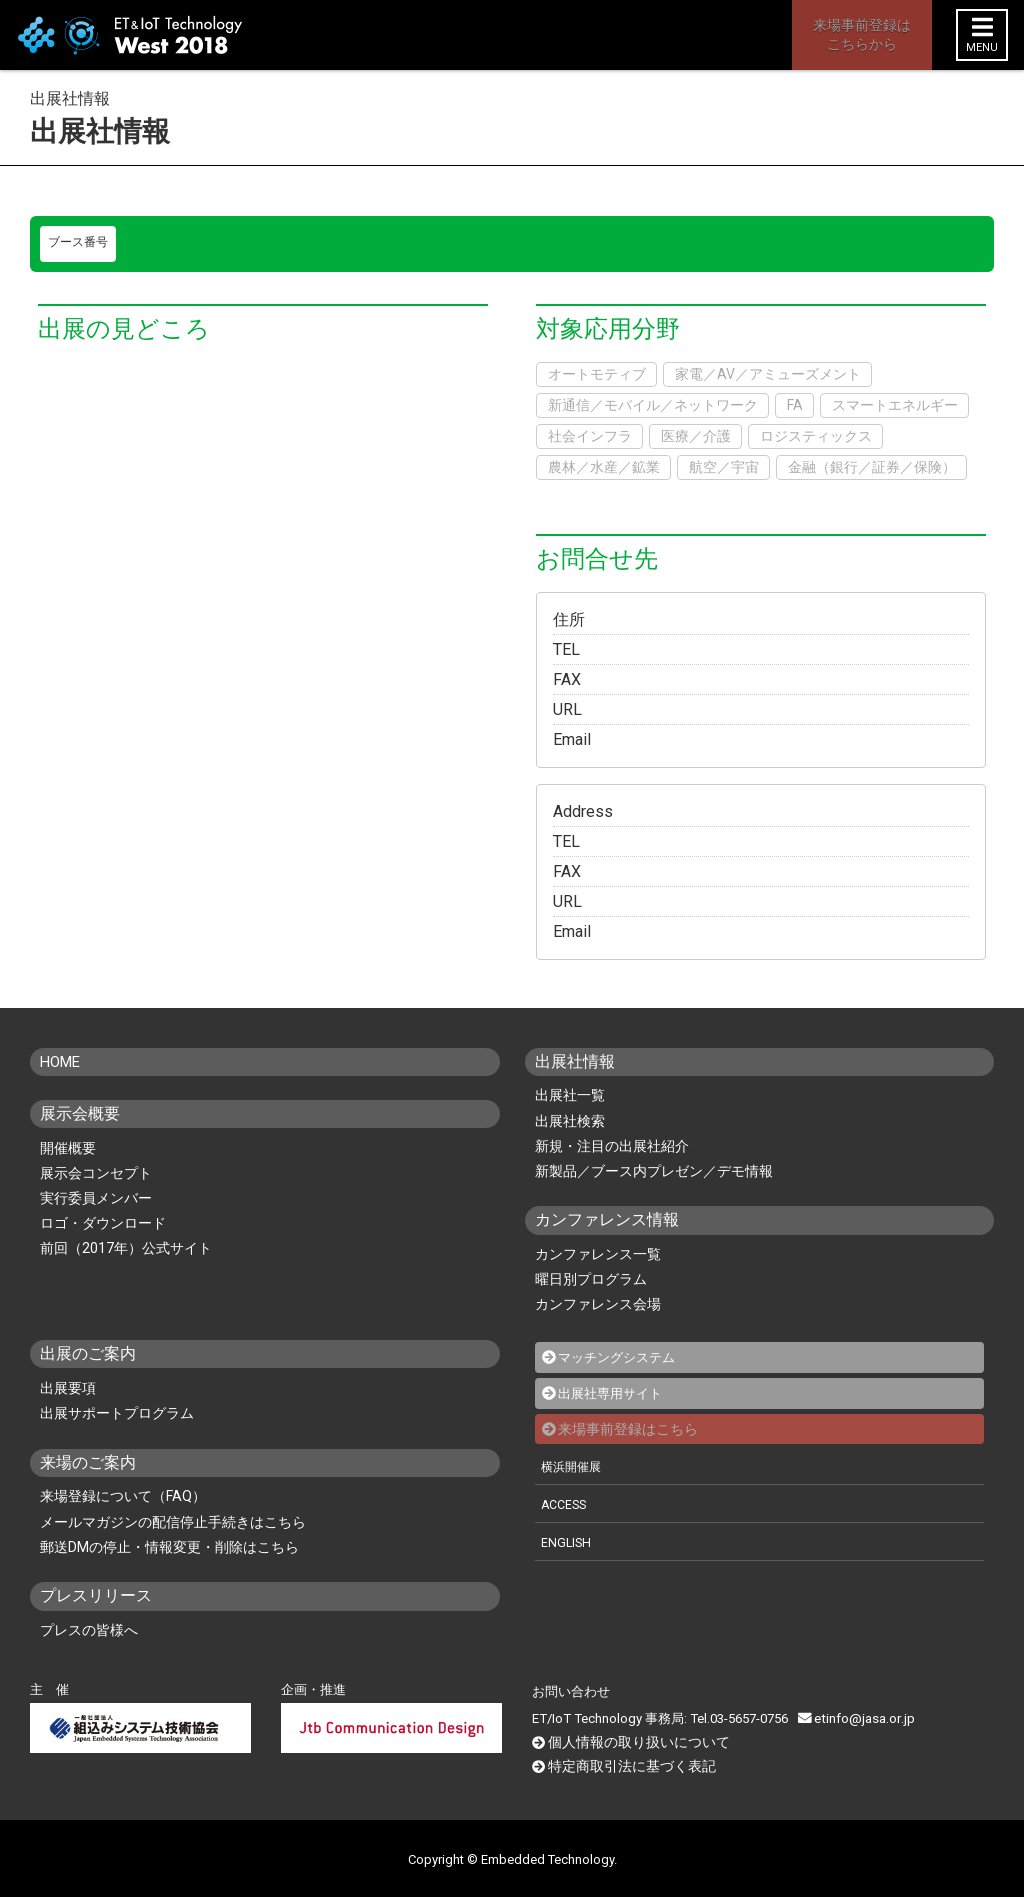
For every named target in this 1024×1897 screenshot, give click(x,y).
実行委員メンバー (96, 1198)
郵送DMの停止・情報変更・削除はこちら (169, 1547)
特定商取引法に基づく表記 (626, 1763)
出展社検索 (570, 1121)
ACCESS (566, 1502)
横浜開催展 (573, 1464)
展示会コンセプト (96, 1173)
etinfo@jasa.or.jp (854, 1717)
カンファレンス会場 (598, 1304)
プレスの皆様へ (89, 1630)
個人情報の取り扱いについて (632, 1740)
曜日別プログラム (591, 1279)
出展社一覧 (570, 1095)
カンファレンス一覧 (598, 1254)
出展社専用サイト (614, 1392)
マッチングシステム (621, 1357)
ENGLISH (567, 1540)
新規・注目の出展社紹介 (612, 1146)
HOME (62, 1061)
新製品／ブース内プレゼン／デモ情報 (654, 1171)
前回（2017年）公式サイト (126, 1248)
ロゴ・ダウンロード (103, 1223)
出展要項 (68, 1388)
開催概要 (68, 1148)
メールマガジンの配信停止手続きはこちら (173, 1522)
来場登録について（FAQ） (123, 1496)
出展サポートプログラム (117, 1413)
